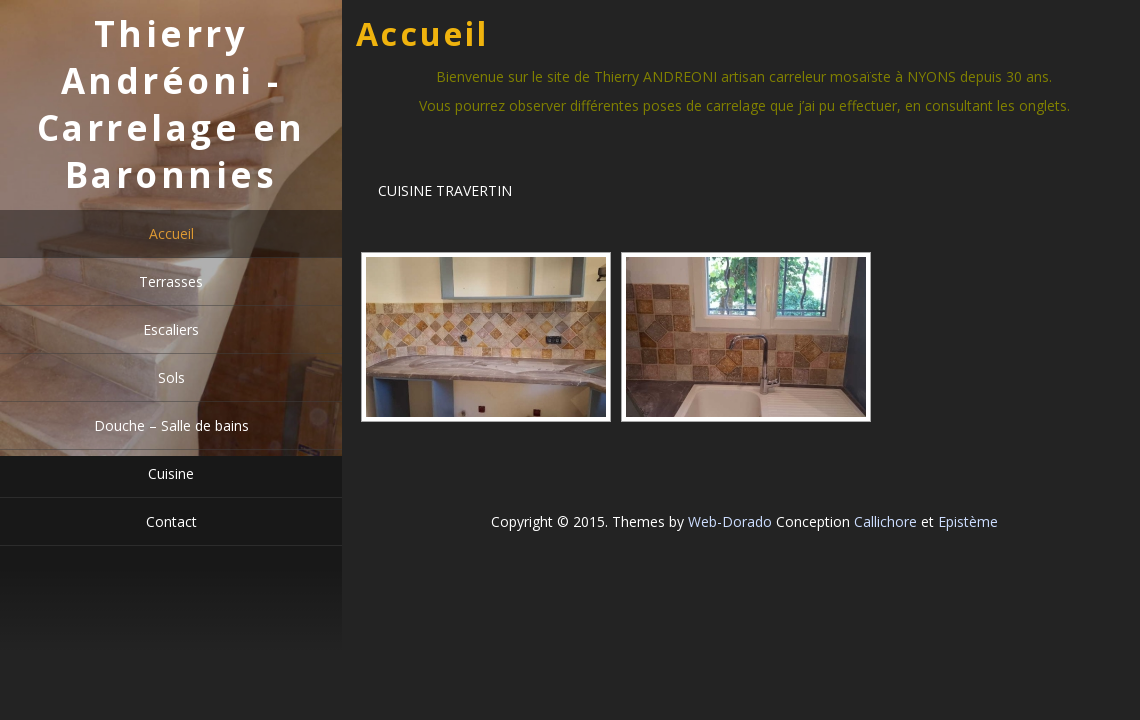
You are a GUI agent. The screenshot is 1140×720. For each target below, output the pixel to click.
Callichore (885, 521)
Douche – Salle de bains (171, 425)
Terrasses (171, 281)
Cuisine (171, 473)
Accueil (171, 233)
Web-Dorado (730, 521)
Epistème (968, 521)
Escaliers (171, 329)
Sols (171, 377)
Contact (171, 521)
